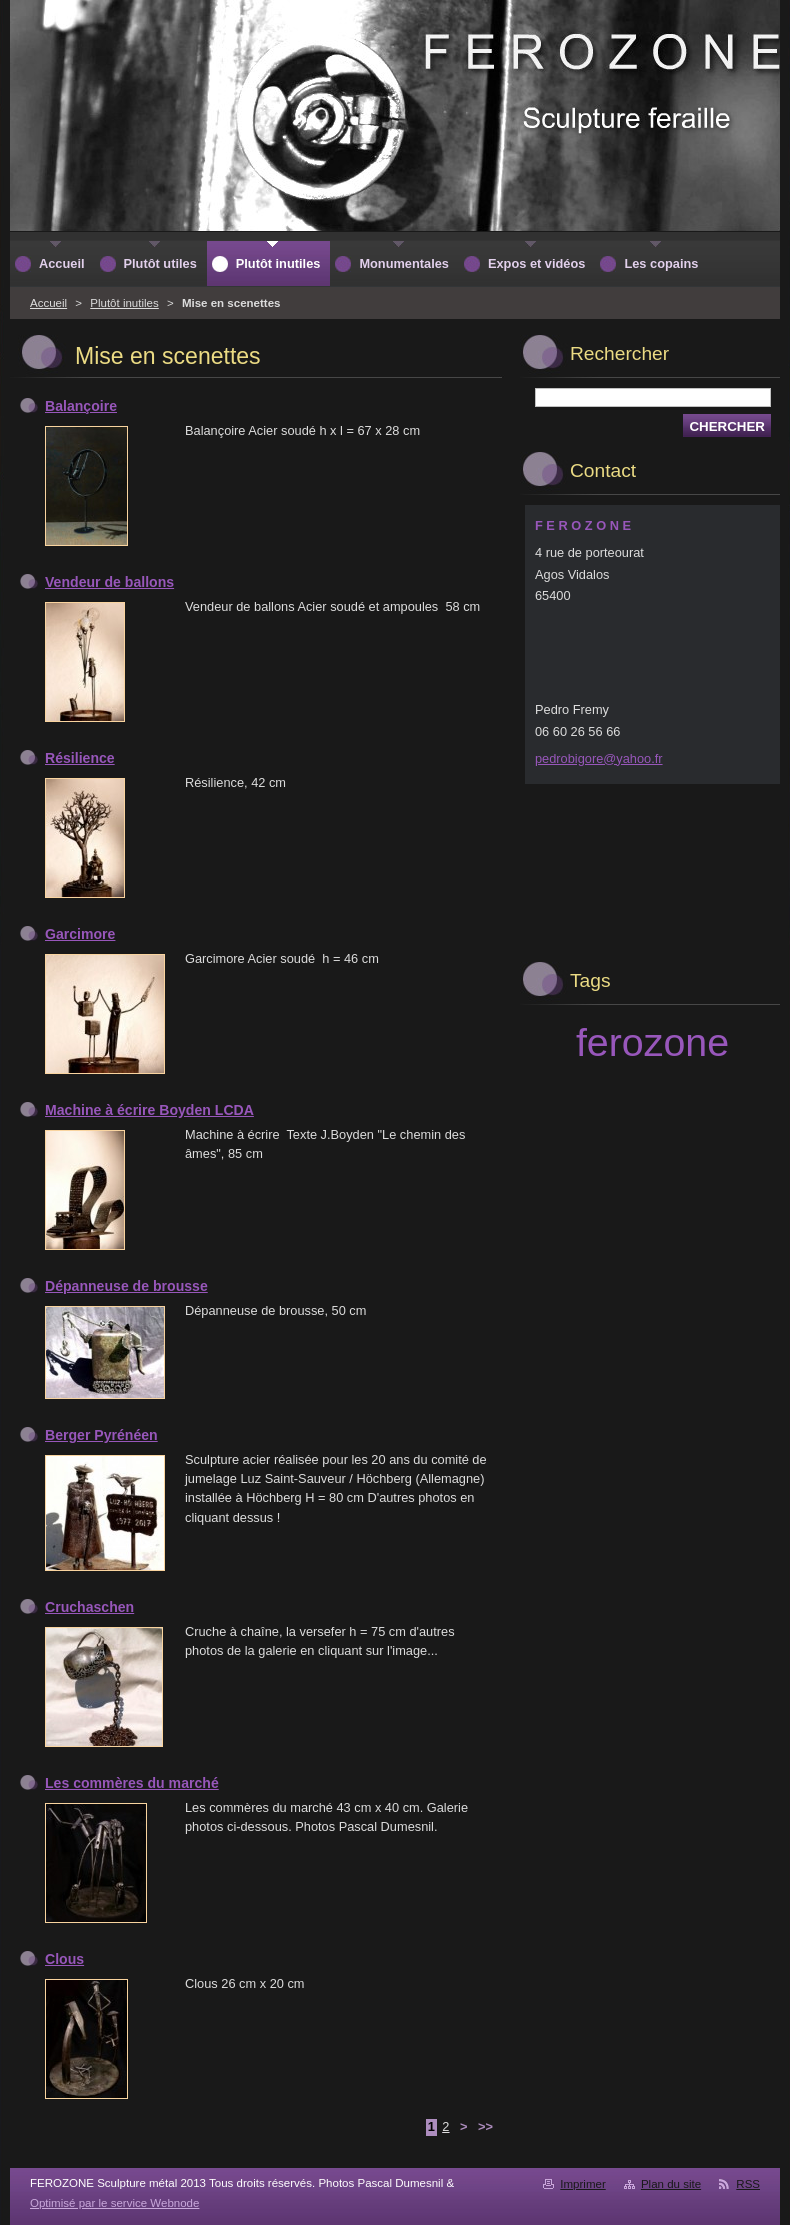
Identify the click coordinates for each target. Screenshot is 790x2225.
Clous (64, 1959)
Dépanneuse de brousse (126, 1286)
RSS (748, 2184)
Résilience (80, 758)
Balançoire (81, 406)
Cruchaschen (89, 1607)
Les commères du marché (132, 1783)
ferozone (652, 1042)
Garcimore (80, 934)
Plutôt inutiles (124, 303)
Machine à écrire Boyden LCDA (149, 1110)
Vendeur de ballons (109, 582)
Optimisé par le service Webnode (114, 2203)
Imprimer (582, 2184)
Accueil (48, 303)
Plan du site (671, 2184)
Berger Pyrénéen (101, 1435)
